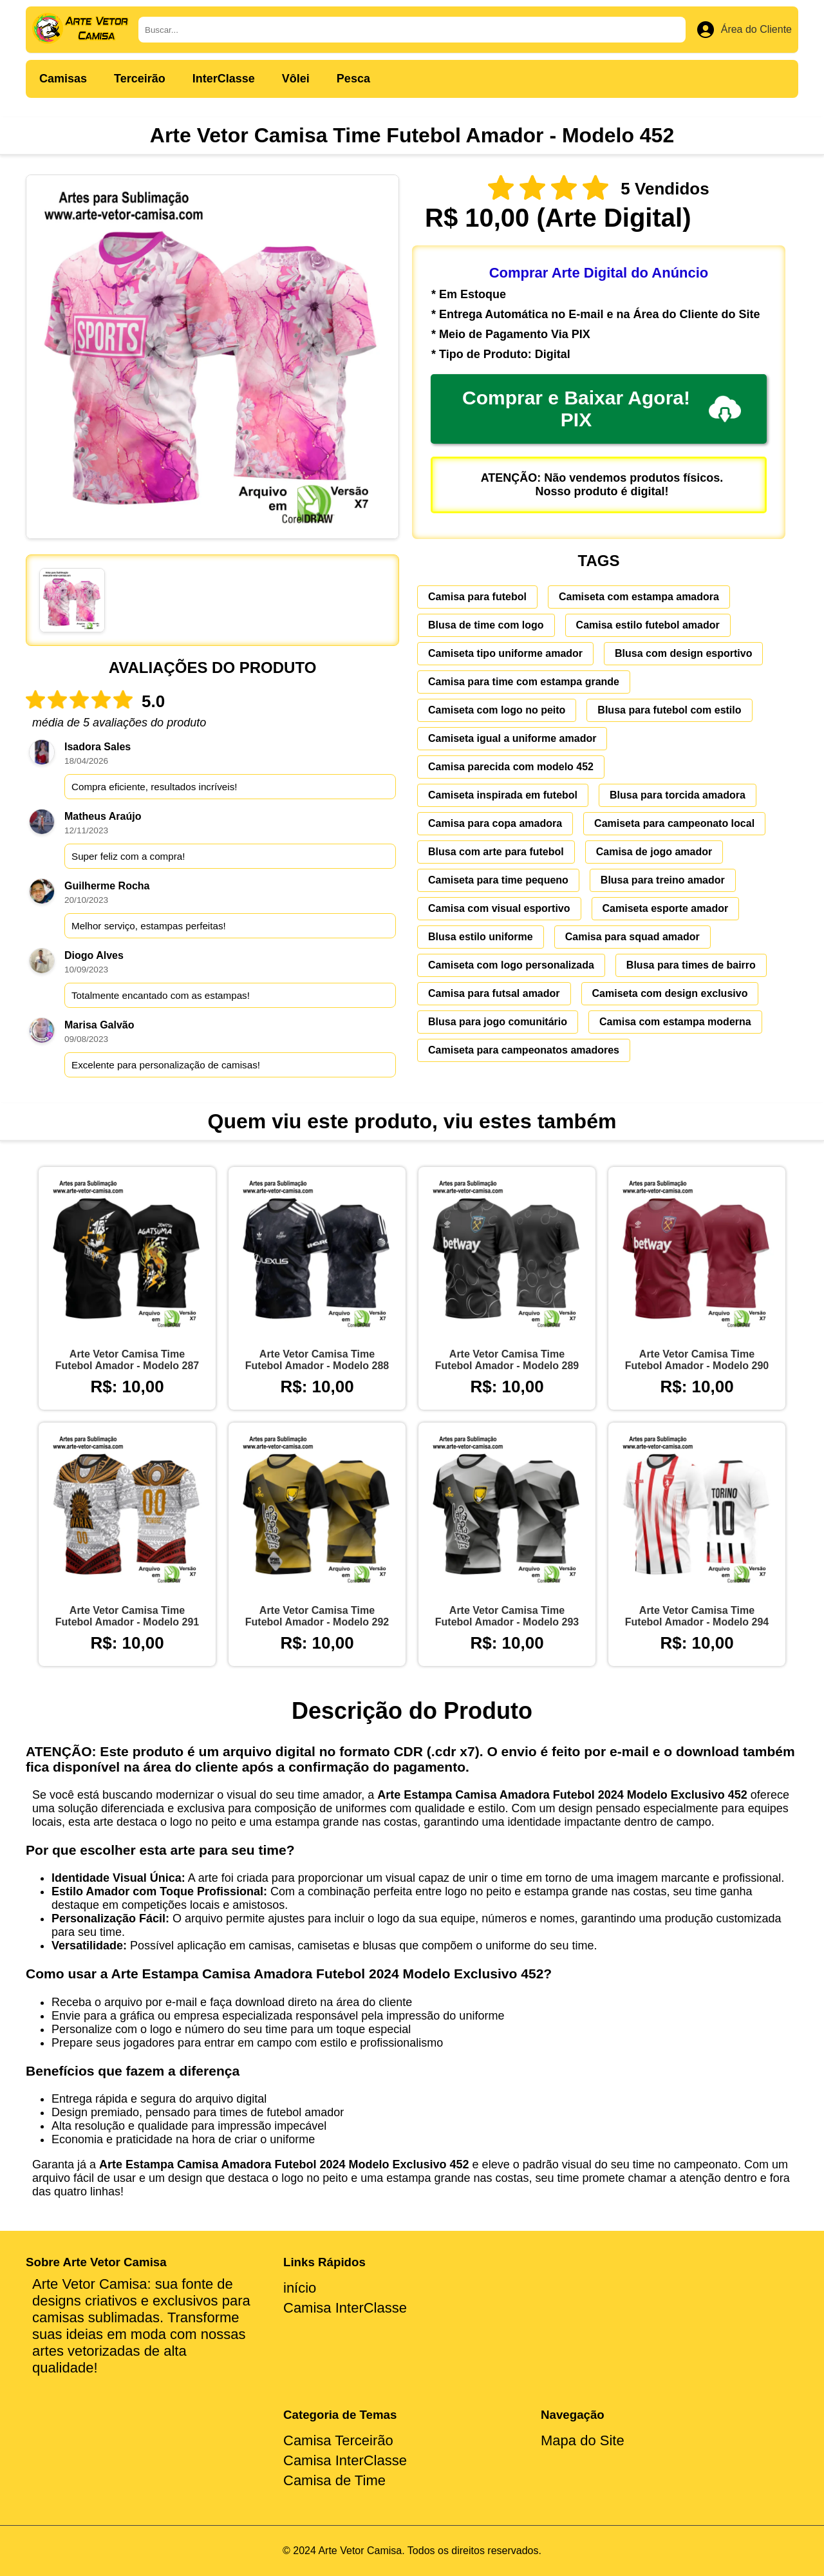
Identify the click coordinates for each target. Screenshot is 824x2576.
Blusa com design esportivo (683, 653)
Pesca (353, 78)
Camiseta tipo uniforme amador (505, 653)
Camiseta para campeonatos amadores (523, 1050)
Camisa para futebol (477, 596)
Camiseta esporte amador (666, 908)
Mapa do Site (582, 2440)
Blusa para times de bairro (691, 965)
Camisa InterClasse (345, 2308)
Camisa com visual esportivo (499, 908)
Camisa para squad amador (632, 936)
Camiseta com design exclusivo (670, 993)
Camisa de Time (334, 2480)
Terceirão (139, 78)
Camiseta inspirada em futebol (502, 795)
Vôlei (296, 78)
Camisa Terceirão (338, 2440)
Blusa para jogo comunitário (497, 1021)
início (299, 2288)
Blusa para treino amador (663, 880)
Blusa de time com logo (486, 625)
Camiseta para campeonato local (674, 823)
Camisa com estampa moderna (675, 1021)
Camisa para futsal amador (494, 993)
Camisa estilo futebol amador (648, 625)
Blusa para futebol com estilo (669, 710)
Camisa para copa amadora (495, 823)
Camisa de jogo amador (654, 851)
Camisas (63, 78)
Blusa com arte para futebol (496, 851)
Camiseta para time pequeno (498, 880)
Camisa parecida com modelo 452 (511, 766)
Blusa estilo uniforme (480, 936)
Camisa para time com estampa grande (523, 681)
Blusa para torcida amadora (677, 795)
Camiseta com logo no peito (496, 710)
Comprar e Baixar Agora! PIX (601, 408)
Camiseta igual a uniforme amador (512, 738)
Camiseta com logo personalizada (511, 965)
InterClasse (223, 78)
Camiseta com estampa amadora (639, 596)
